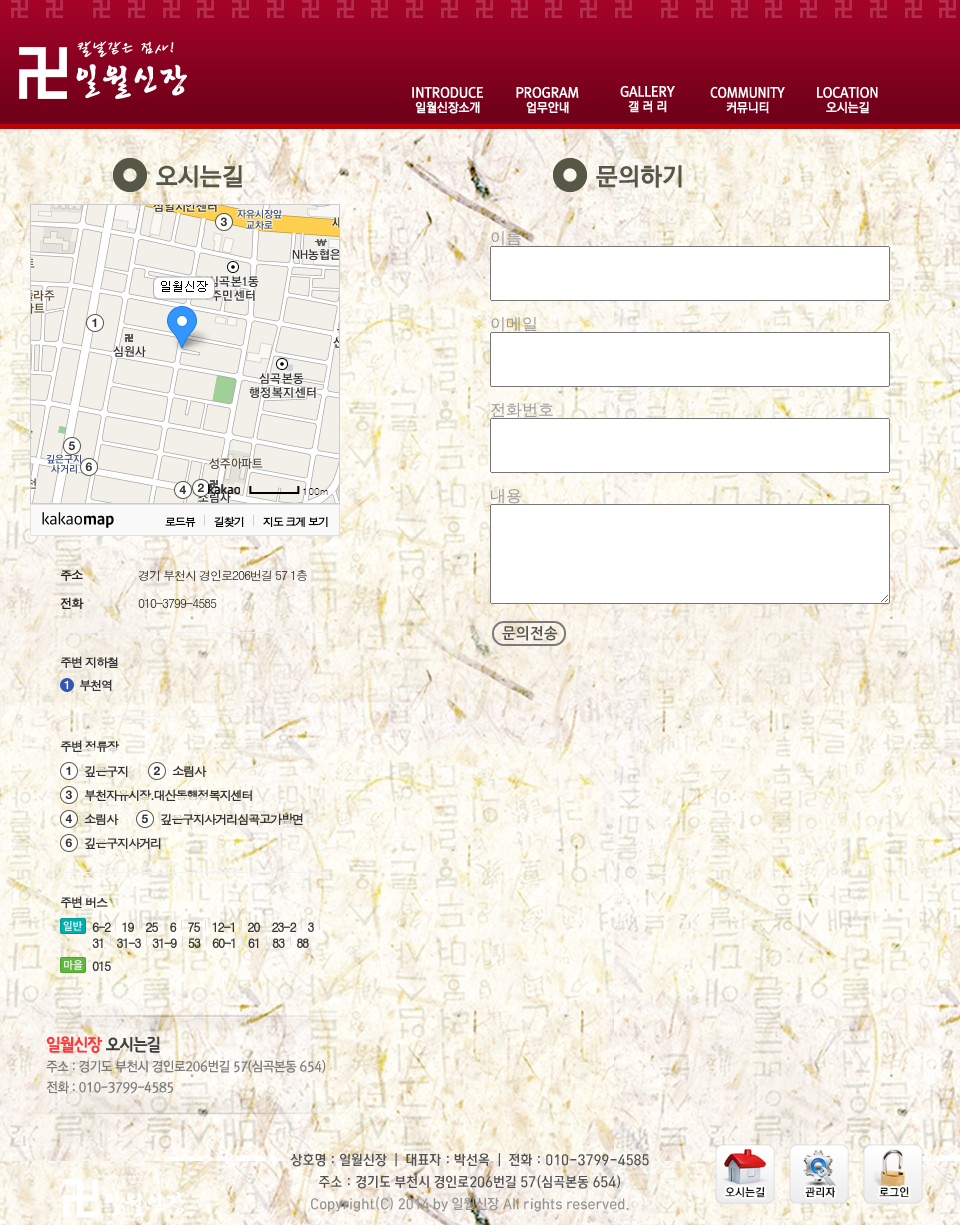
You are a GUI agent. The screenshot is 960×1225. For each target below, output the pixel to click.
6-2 (101, 926)
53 (194, 942)
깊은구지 (106, 770)
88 (302, 942)
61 (254, 942)
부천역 (95, 684)
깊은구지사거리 (122, 842)
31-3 (128, 942)
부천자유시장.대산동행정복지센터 (168, 794)
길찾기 (229, 521)
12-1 (223, 926)
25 (151, 926)
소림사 (188, 770)
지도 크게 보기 (295, 521)
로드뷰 (180, 521)
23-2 (283, 926)
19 (127, 926)
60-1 (224, 942)
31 (98, 942)
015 (101, 965)
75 (193, 926)
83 (278, 942)
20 (253, 926)
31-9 (164, 942)
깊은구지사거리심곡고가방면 (231, 818)
